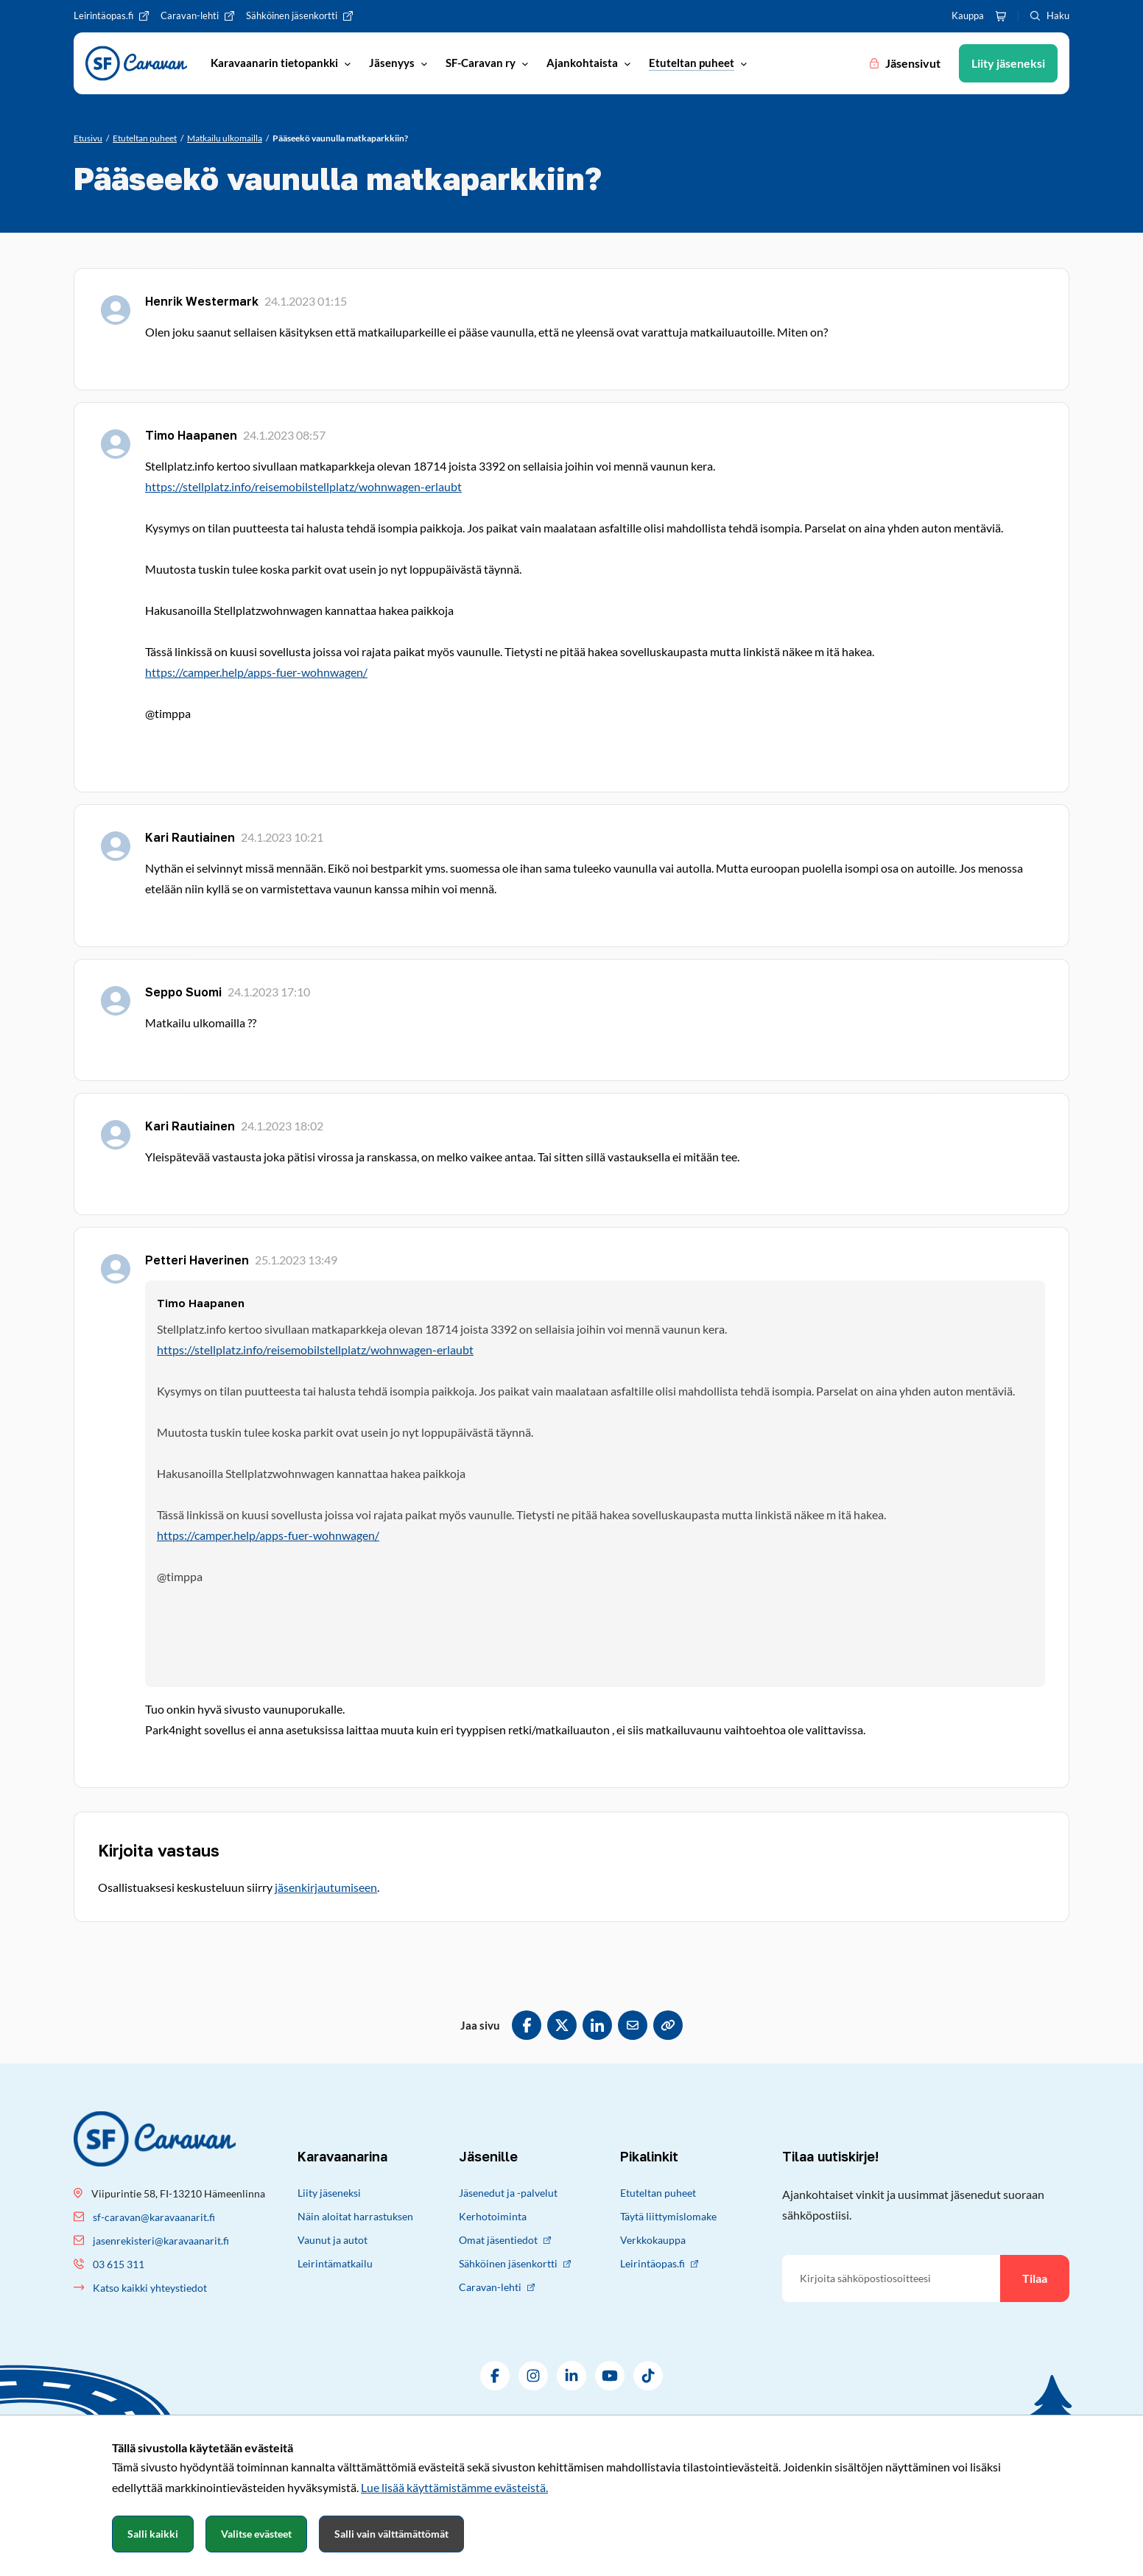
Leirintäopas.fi (659, 2263)
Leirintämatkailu (335, 2263)
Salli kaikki (152, 2533)
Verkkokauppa (653, 2240)
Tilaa (1034, 2278)
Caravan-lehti (497, 2287)
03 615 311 (118, 2264)
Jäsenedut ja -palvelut (508, 2192)
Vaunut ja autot (332, 2240)
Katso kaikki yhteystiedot (150, 2287)
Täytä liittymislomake (668, 2216)
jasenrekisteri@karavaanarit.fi (161, 2240)
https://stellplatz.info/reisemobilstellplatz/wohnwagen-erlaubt (303, 486)
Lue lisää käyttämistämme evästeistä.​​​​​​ (454, 2487)
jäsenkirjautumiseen (326, 1887)
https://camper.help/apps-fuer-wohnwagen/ (256, 672)
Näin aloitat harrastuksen (355, 2216)
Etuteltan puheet (658, 2192)
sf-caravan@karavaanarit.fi (154, 2217)
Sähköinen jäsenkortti (515, 2263)
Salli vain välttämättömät (391, 2533)
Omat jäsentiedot (505, 2240)
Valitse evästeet (256, 2533)
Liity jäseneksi (329, 2192)
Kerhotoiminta (493, 2216)
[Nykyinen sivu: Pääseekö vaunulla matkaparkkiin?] (340, 138)
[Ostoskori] (1001, 16)
